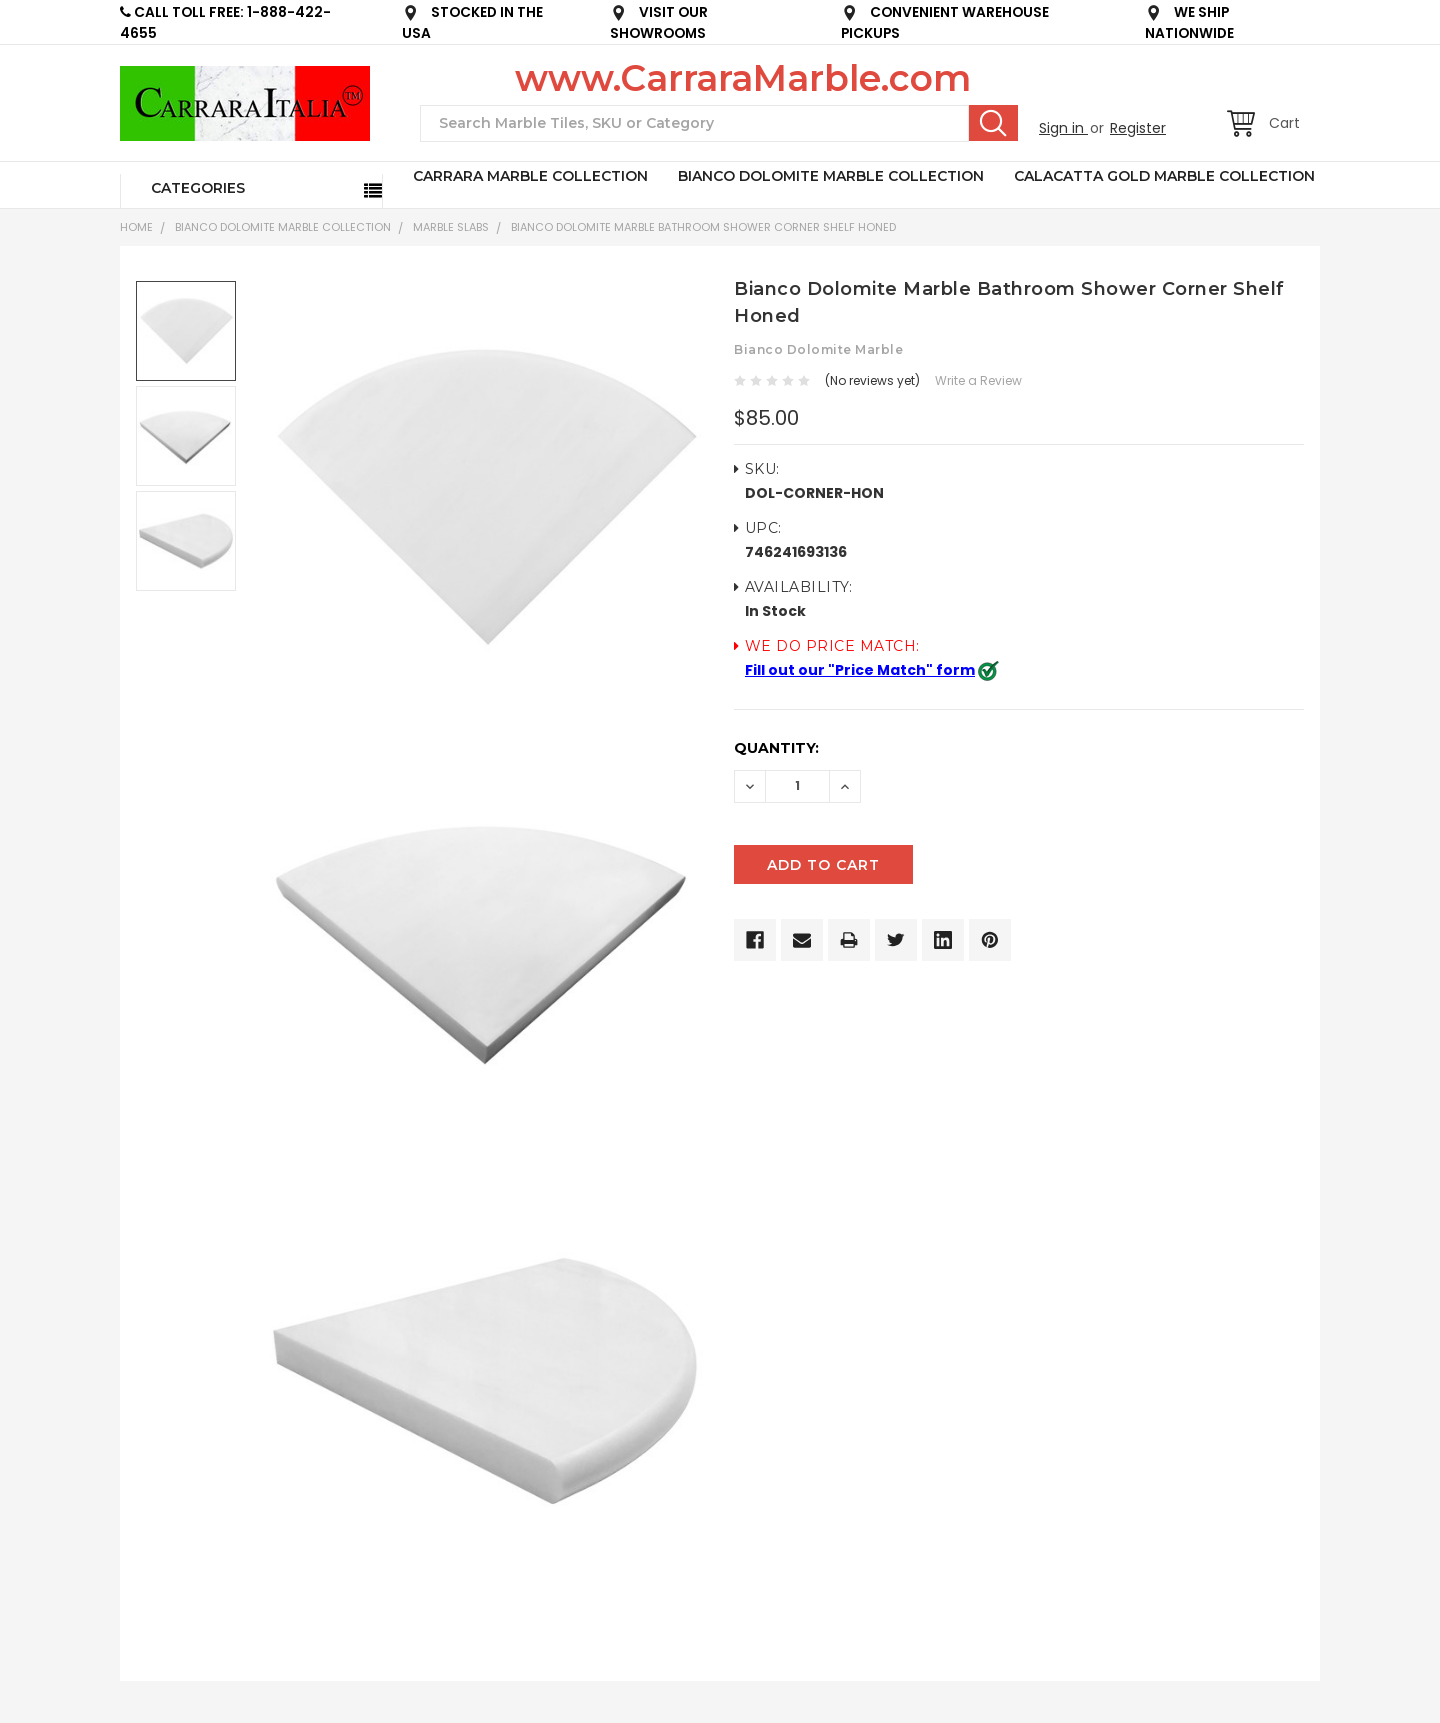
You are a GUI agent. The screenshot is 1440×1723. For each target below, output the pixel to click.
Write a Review (978, 380)
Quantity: (776, 748)
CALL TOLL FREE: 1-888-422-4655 (225, 23)
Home (136, 227)
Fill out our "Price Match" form (860, 670)
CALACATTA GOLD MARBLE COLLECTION (1164, 176)
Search (993, 123)
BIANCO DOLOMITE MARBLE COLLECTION (831, 176)
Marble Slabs (451, 227)
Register (1138, 128)
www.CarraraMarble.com (743, 78)
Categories (198, 188)
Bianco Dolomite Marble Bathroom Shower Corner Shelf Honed (703, 227)
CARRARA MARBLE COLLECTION (530, 176)
